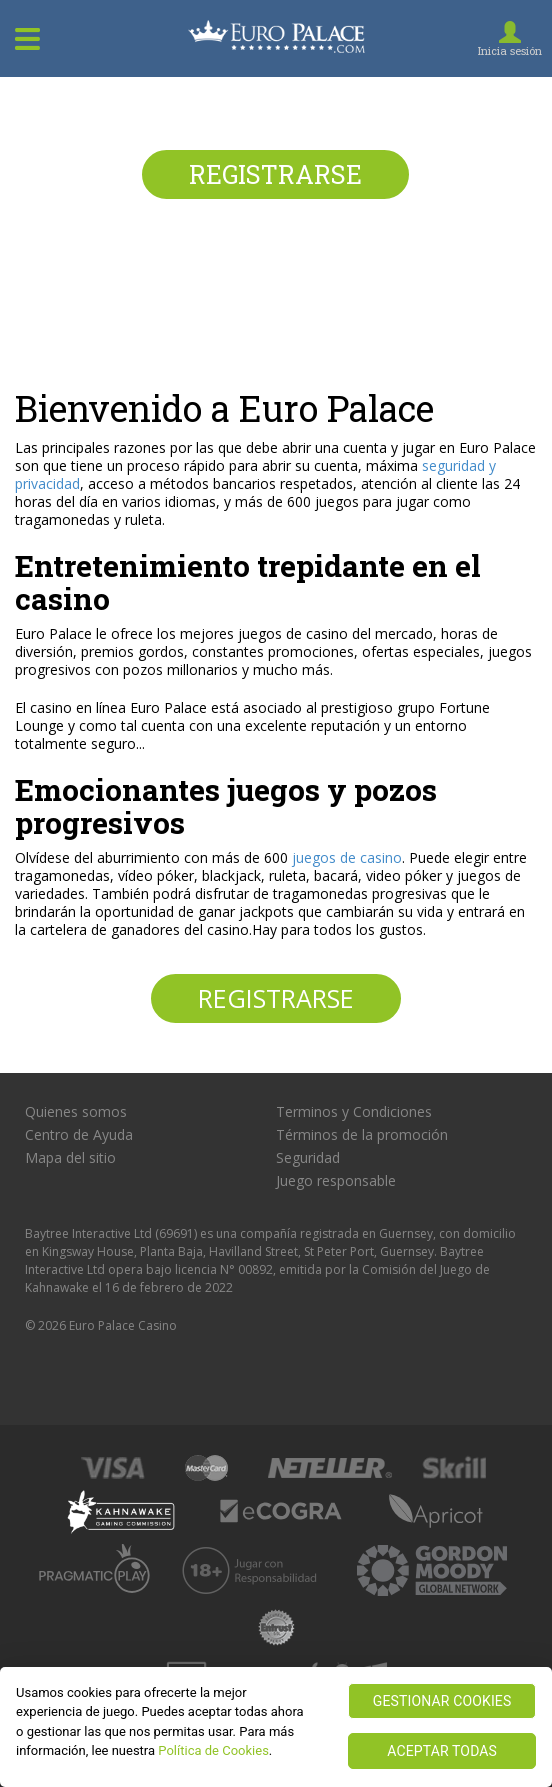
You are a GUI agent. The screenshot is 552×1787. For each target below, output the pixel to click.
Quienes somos (76, 1112)
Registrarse (275, 174)
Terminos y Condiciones (354, 1112)
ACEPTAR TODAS (442, 1751)
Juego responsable (336, 1181)
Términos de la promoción (362, 1135)
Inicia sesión (510, 50)
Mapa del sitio (70, 1158)
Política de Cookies (213, 1750)
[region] (276, 1727)
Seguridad (308, 1158)
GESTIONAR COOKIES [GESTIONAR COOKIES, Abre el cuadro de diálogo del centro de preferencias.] (442, 1701)
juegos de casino (347, 857)
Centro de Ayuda (79, 1135)
